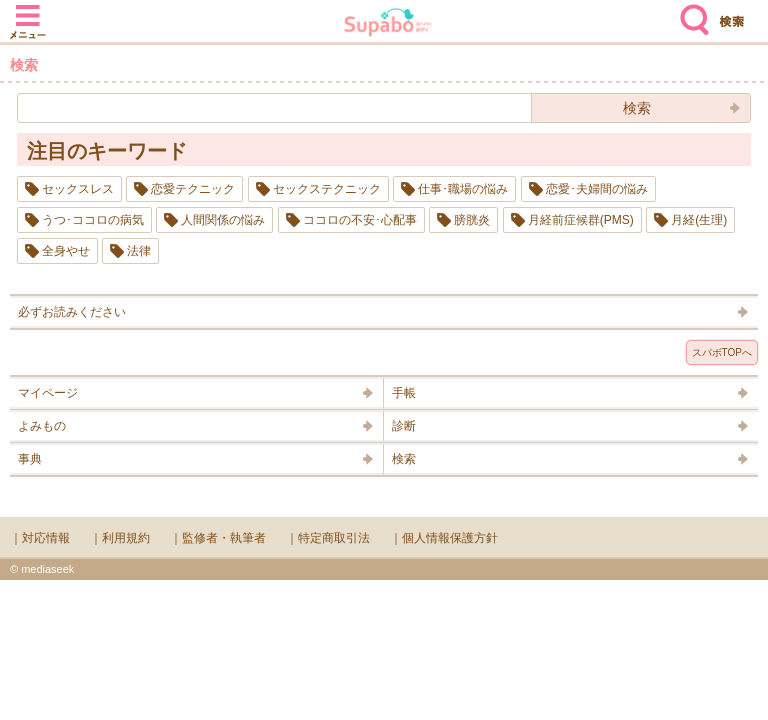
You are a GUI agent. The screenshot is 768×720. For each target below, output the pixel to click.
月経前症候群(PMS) (581, 220)
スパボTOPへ (722, 352)
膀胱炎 (472, 220)
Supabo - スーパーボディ (388, 24)
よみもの (42, 426)
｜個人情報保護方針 (444, 538)
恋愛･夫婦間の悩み (597, 189)
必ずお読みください (72, 312)
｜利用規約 (120, 538)
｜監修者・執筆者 (218, 538)
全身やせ (66, 251)
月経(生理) (699, 220)
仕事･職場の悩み (463, 189)
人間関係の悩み (223, 220)
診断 (404, 426)
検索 (690, 12)
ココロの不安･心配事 (360, 220)
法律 (139, 251)
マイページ (48, 393)
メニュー (28, 12)
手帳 (404, 393)
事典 (30, 459)
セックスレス (78, 189)
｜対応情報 (40, 538)
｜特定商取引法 (328, 538)
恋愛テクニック (193, 189)
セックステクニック (327, 189)
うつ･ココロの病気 (93, 220)
